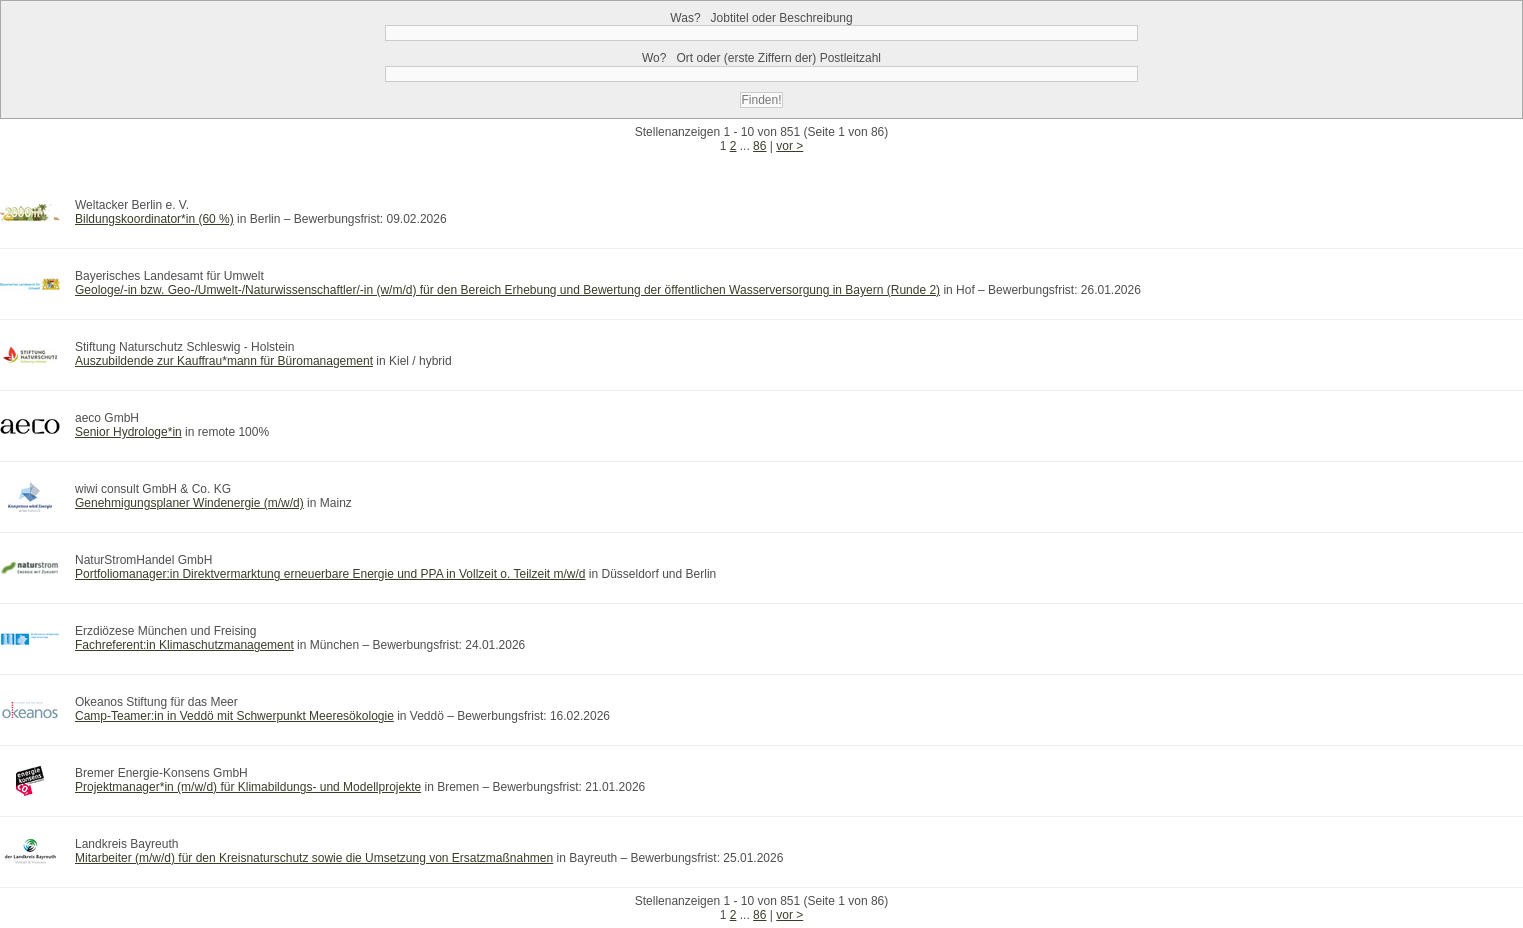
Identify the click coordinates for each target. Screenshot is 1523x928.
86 (759, 146)
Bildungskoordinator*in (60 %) (154, 219)
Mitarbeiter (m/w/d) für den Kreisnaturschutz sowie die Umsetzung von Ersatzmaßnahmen (314, 858)
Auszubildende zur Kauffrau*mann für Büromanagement (224, 361)
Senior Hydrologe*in (128, 432)
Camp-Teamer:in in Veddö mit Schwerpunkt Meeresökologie (234, 716)
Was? (761, 18)
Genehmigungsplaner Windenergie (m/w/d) (189, 503)
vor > (789, 146)
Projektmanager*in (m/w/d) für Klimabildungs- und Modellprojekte (248, 787)
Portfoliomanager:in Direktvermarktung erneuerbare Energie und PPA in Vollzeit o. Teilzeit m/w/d (330, 574)
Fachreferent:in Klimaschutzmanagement (184, 645)
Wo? (761, 58)
